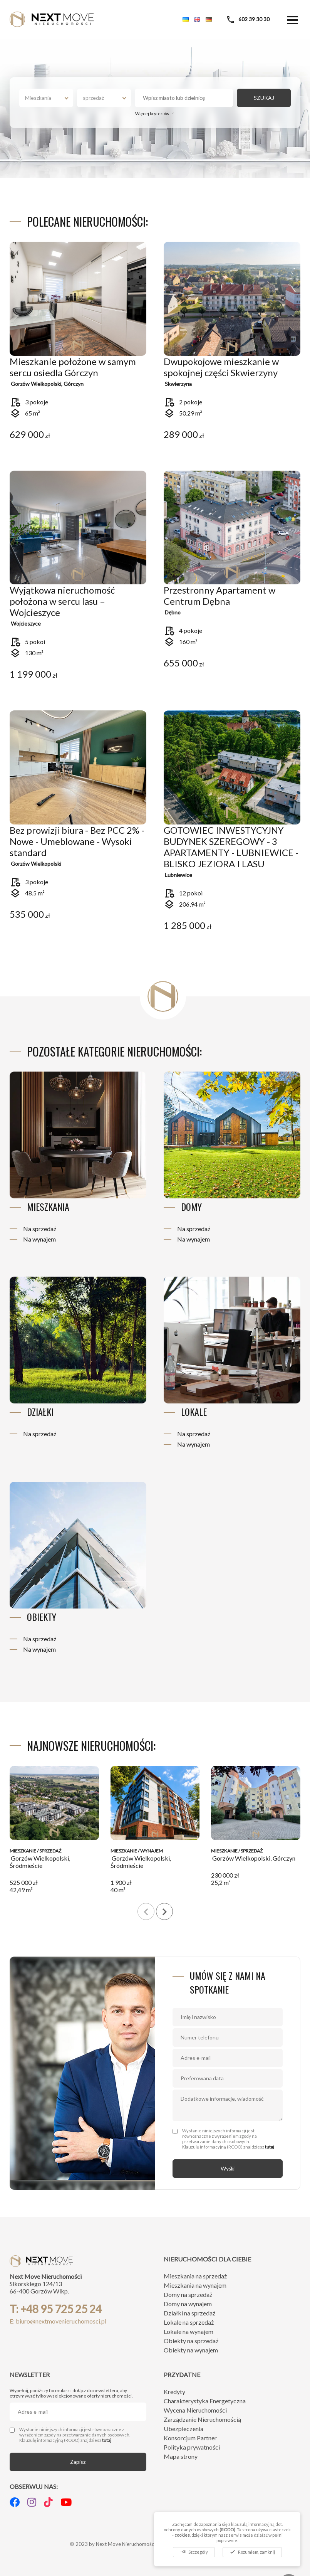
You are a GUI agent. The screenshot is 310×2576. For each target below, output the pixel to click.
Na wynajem (39, 1239)
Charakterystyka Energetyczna (205, 2400)
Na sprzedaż (39, 1228)
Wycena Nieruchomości (195, 2410)
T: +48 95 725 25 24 (56, 2308)
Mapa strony (181, 2456)
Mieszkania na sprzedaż (195, 2276)
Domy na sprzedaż (188, 2294)
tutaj (269, 2146)
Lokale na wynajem (188, 2331)
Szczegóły (194, 2552)
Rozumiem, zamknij (252, 2552)
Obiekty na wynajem (191, 2350)
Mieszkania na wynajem (195, 2285)
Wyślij (228, 2168)
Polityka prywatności (192, 2447)
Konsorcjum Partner (190, 2437)
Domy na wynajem (188, 2303)
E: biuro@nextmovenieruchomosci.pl (58, 2321)
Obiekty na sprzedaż (191, 2340)
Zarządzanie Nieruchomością (202, 2419)
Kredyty (174, 2391)
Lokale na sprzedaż (189, 2322)
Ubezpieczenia (183, 2428)
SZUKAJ (264, 97)
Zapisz (77, 2461)
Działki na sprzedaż (189, 2313)
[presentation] (145, 1911)
